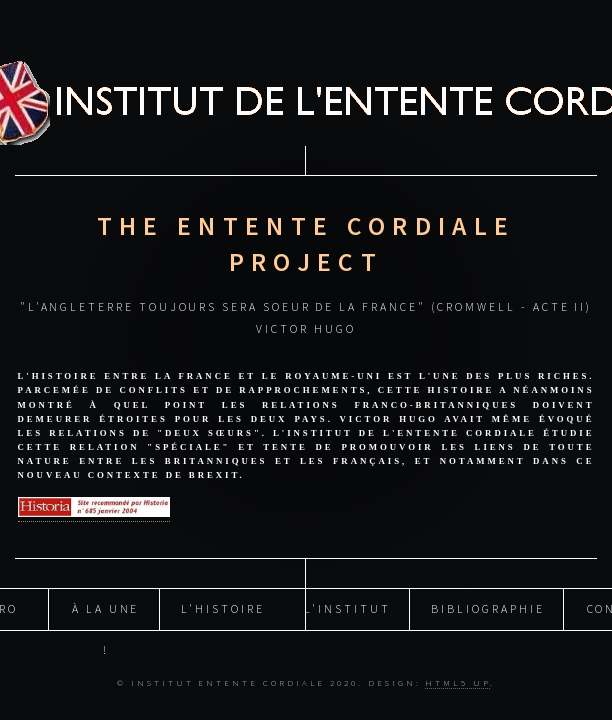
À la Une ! (105, 615)
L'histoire (222, 608)
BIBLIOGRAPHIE (487, 608)
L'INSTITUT (347, 608)
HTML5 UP (457, 682)
